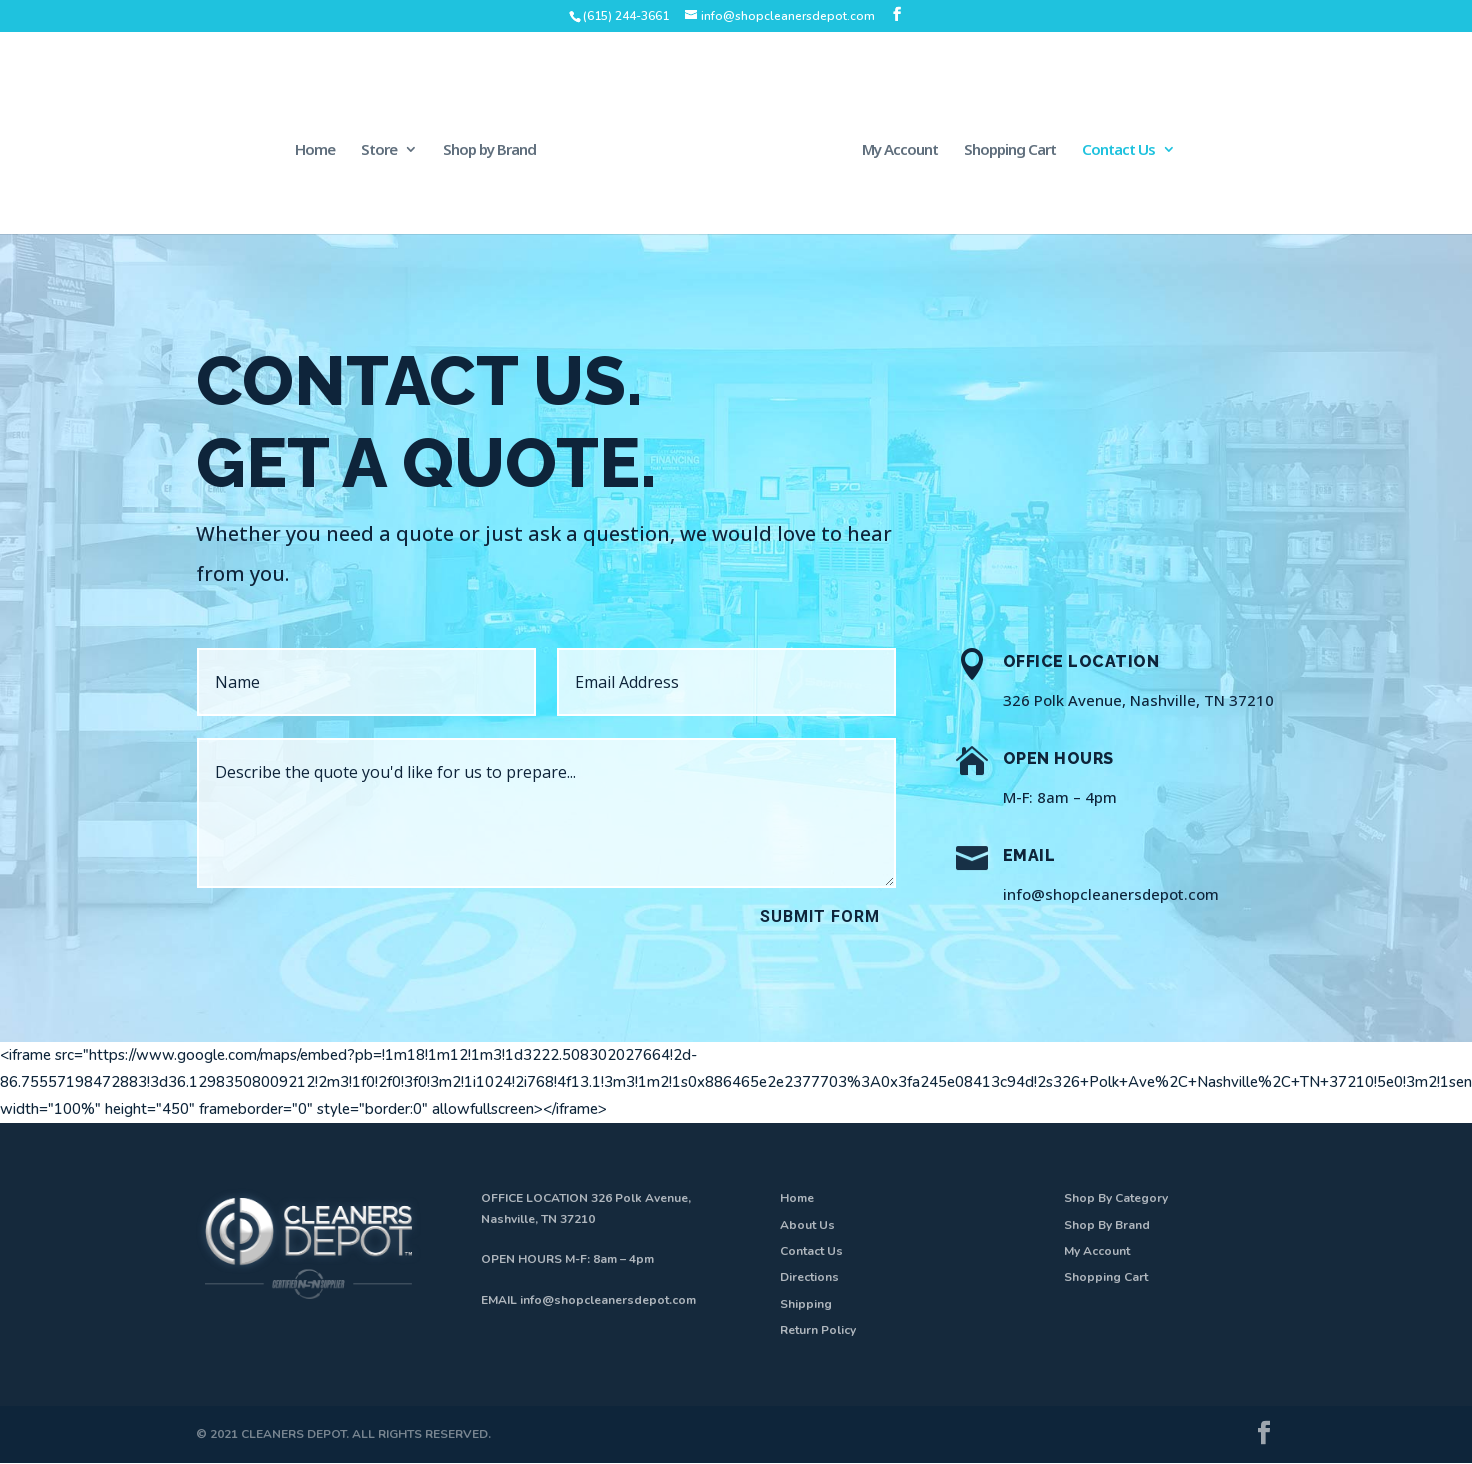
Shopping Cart (1010, 150)
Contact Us (1118, 150)
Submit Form (820, 916)
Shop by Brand (489, 150)
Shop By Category (1116, 1198)
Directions (809, 1277)
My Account (900, 150)
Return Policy (818, 1330)
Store (379, 150)
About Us (807, 1225)
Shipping (806, 1304)
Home (315, 150)
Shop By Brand (1107, 1225)
